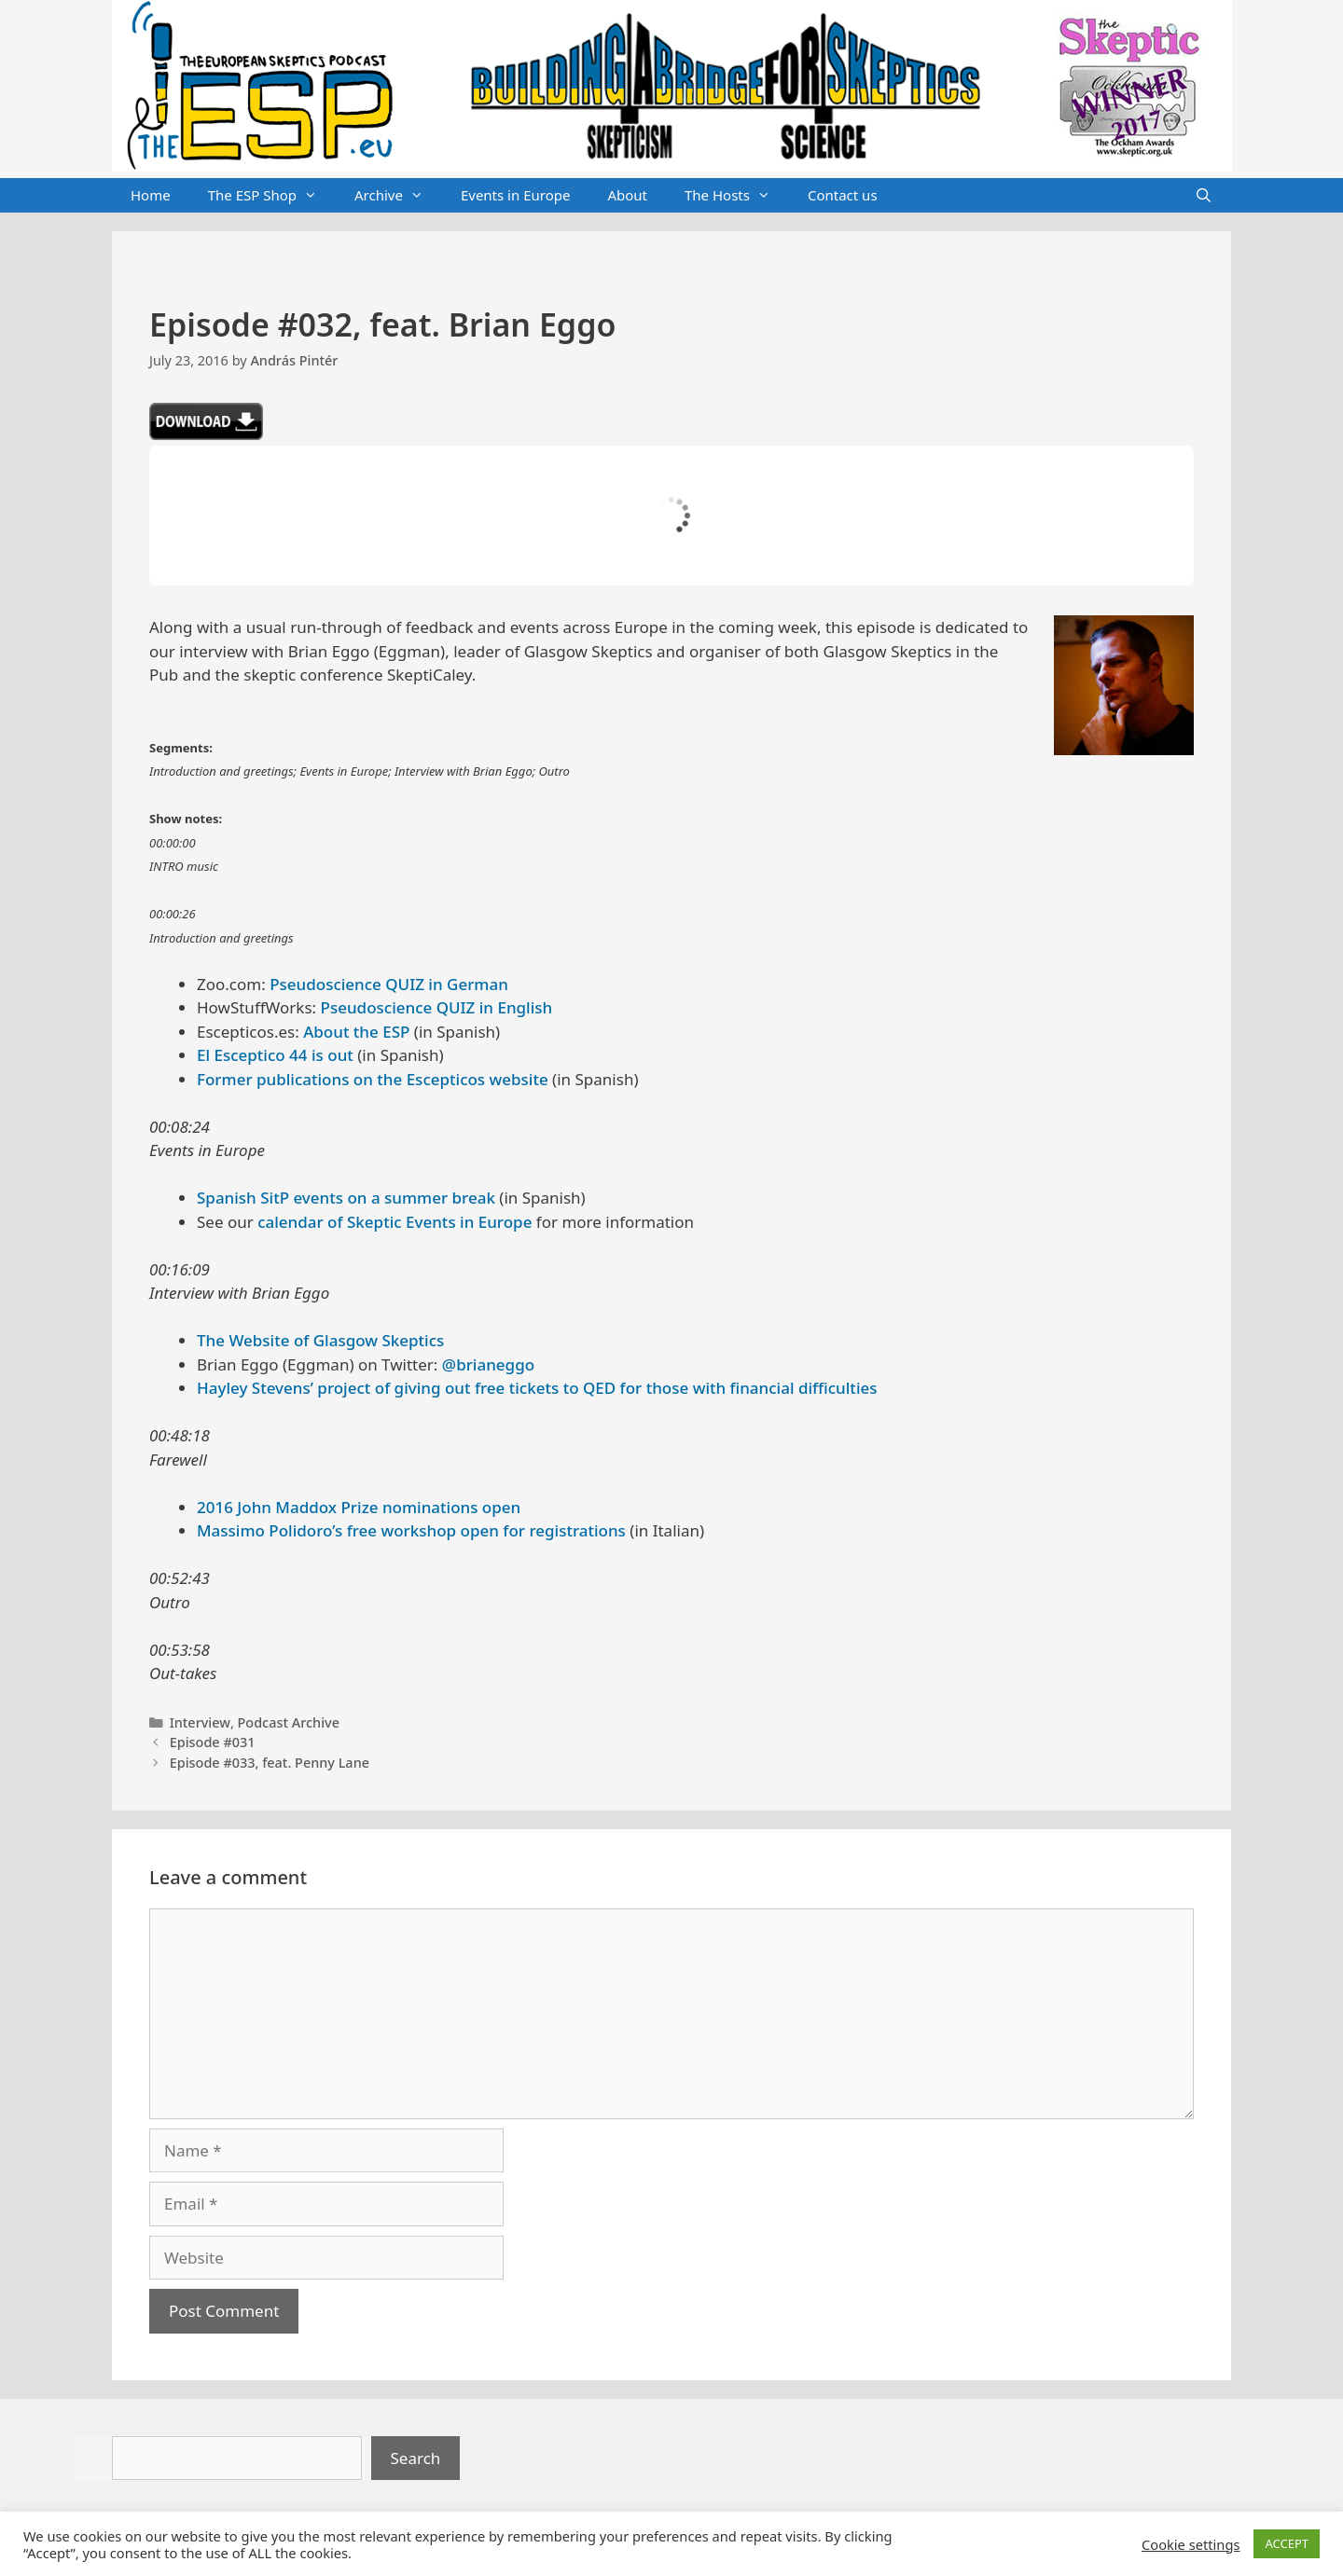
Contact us (843, 195)
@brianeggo (488, 1364)
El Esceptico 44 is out (275, 1055)
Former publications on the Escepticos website (372, 1079)
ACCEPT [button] (1286, 2543)
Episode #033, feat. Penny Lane (269, 1762)
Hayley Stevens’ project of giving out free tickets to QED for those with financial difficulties (537, 1387)
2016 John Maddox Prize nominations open (358, 1507)
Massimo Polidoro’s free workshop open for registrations (411, 1530)
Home (151, 195)
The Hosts (737, 196)
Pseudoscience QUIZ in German (389, 984)
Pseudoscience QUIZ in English (437, 1007)
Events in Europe (516, 195)
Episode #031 (213, 1742)
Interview (200, 1722)
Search (416, 2458)
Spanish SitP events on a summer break (346, 1197)
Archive (398, 196)
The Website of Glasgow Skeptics (320, 1340)
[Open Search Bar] (1203, 196)
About (627, 195)
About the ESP (356, 1031)
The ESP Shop (272, 196)
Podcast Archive (288, 1722)
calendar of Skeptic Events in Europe (394, 1222)
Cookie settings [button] (1190, 2544)
